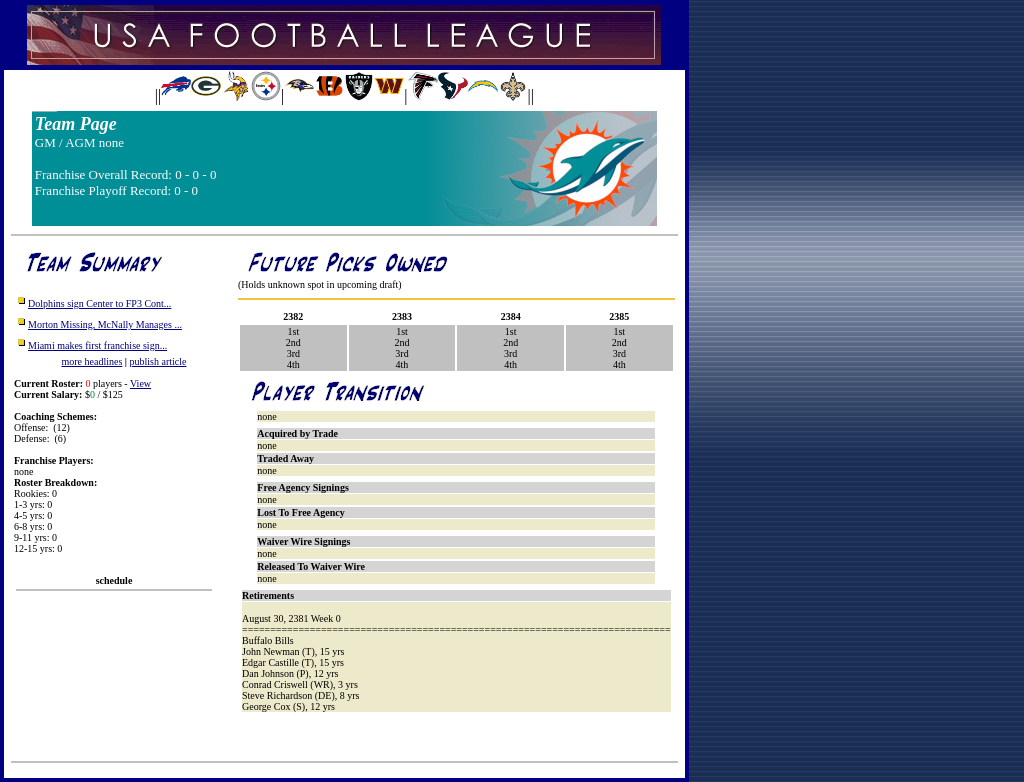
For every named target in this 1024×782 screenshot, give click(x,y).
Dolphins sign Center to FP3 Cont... (99, 303)
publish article (158, 361)
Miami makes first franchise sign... (97, 345)
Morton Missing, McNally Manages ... (105, 324)
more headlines (92, 361)
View (140, 383)
